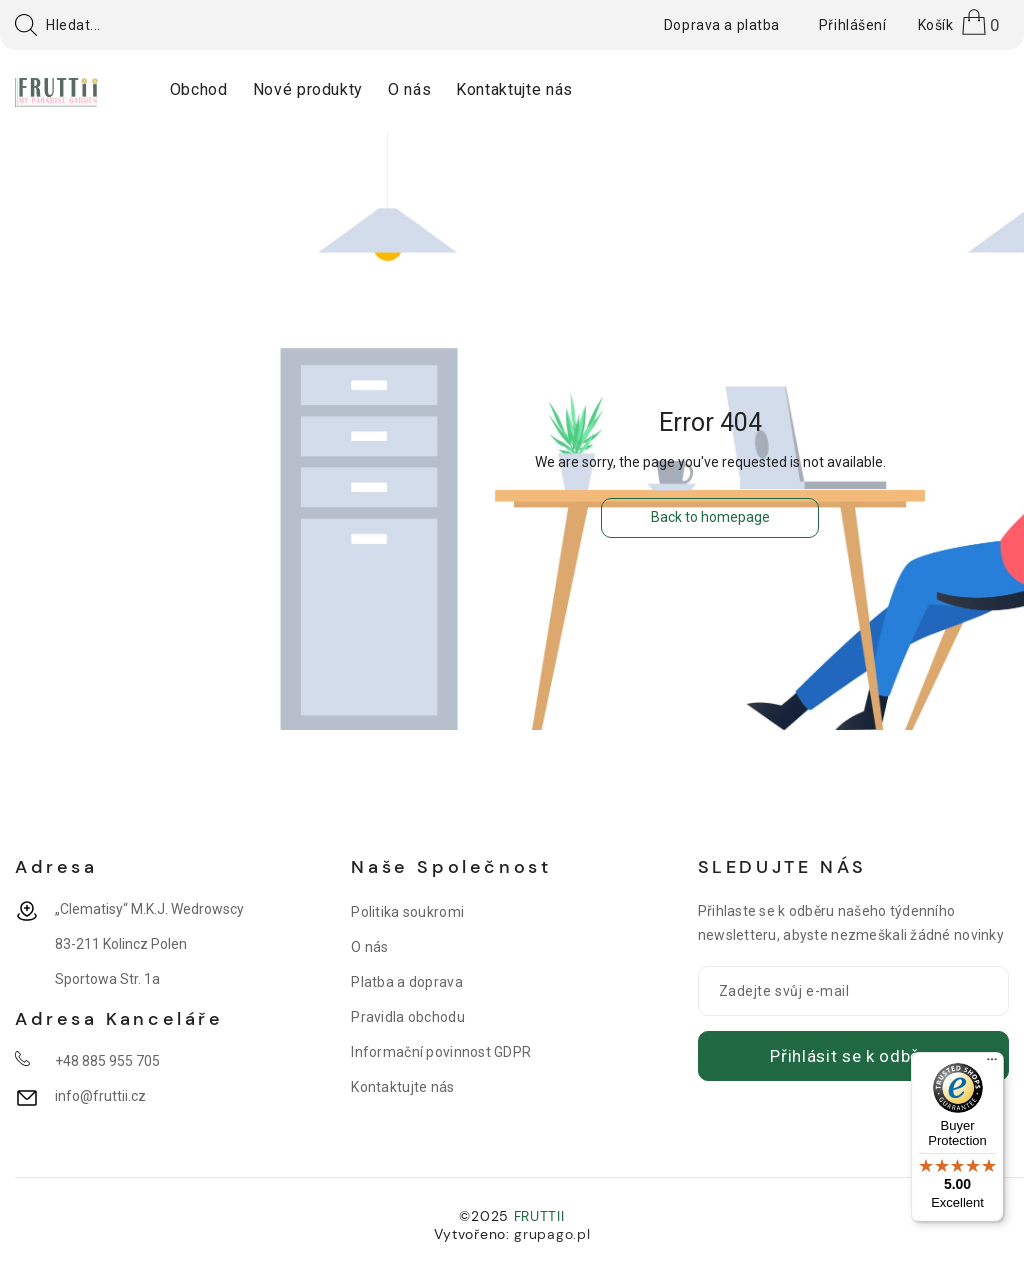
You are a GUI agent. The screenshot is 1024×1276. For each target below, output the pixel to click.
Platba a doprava (406, 982)
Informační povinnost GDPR (441, 1052)
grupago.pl (552, 1234)
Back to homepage (710, 517)
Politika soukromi (407, 912)
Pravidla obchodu (407, 1017)
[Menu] (992, 1064)
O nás (369, 947)
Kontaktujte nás (402, 1087)
